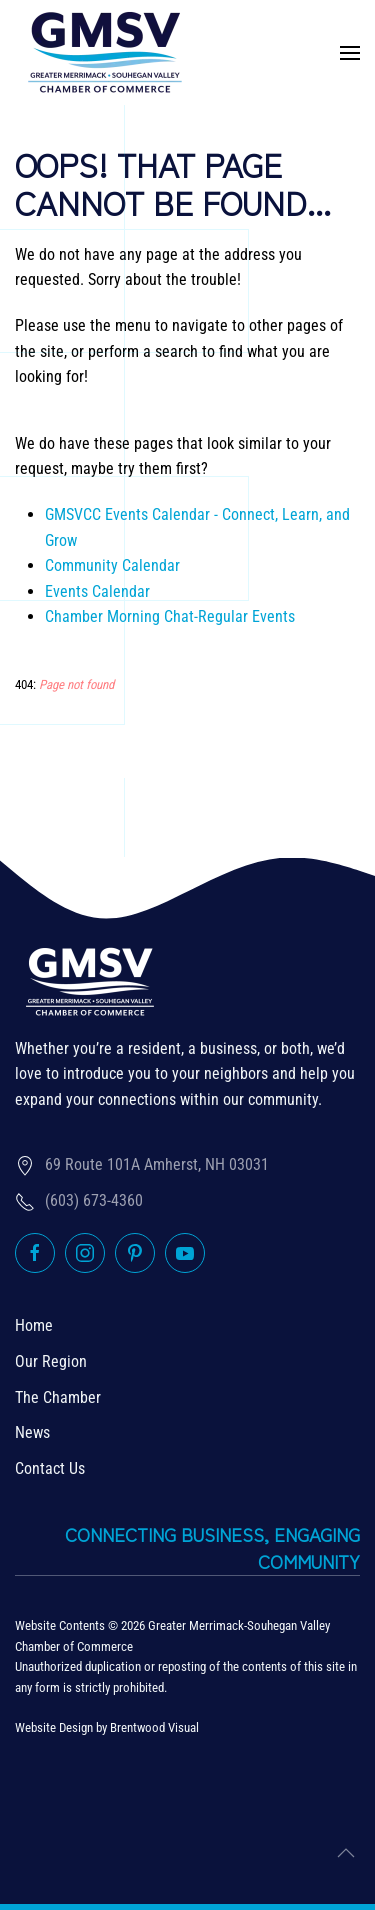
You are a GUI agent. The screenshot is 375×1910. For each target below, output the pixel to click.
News (32, 1432)
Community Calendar (112, 565)
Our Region (51, 1361)
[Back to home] (105, 52)
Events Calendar (97, 591)
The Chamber (58, 1397)
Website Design (54, 1727)
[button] (350, 53)
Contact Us (50, 1468)
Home (34, 1325)
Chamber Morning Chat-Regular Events (170, 616)
